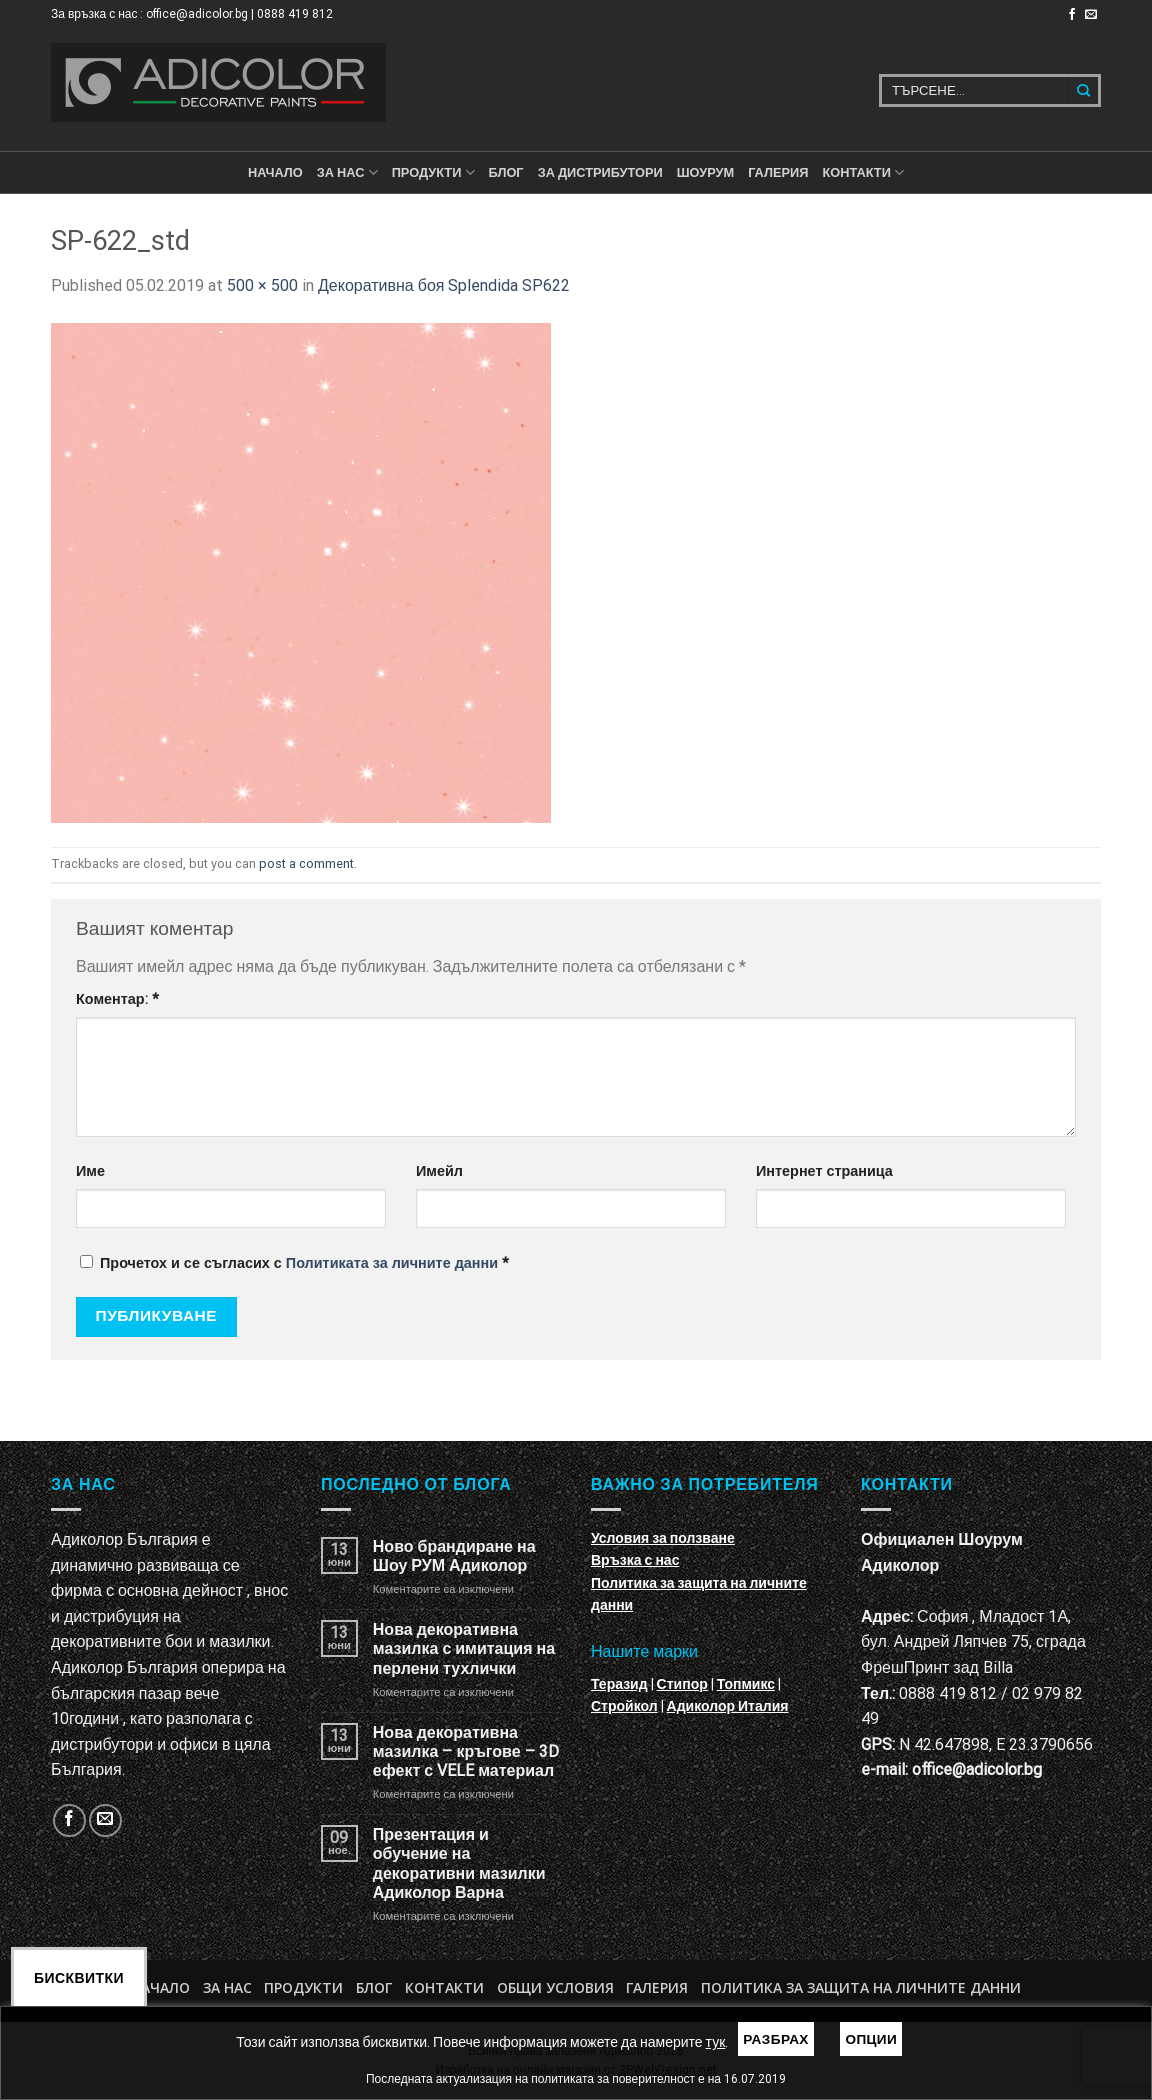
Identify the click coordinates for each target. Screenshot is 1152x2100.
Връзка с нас (635, 1560)
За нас (347, 172)
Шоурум (705, 172)
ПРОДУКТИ (433, 172)
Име (90, 1171)
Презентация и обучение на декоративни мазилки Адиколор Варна (459, 1863)
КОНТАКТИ (863, 172)
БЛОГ (506, 172)
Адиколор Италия (728, 1706)
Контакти (444, 1987)
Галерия (778, 172)
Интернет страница (824, 1171)
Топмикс (746, 1684)
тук (716, 2042)
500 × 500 (262, 285)
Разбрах (776, 2039)
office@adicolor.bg (977, 1769)
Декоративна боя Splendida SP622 (444, 285)
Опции (871, 2039)
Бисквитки (79, 1978)
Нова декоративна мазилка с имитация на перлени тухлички (464, 1648)
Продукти (303, 1987)
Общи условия (555, 1987)
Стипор (682, 1684)
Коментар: (117, 999)
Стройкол (624, 1706)
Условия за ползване (663, 1538)
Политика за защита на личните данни (861, 1987)
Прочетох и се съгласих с (294, 1263)
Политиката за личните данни (392, 1263)
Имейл (439, 1171)
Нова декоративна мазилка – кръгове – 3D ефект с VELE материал (466, 1751)
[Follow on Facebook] (1072, 15)
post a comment (306, 863)
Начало (275, 172)
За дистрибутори (600, 172)
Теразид (619, 1684)
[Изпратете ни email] (1091, 15)
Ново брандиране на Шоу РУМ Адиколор (454, 1556)
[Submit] (1084, 90)
